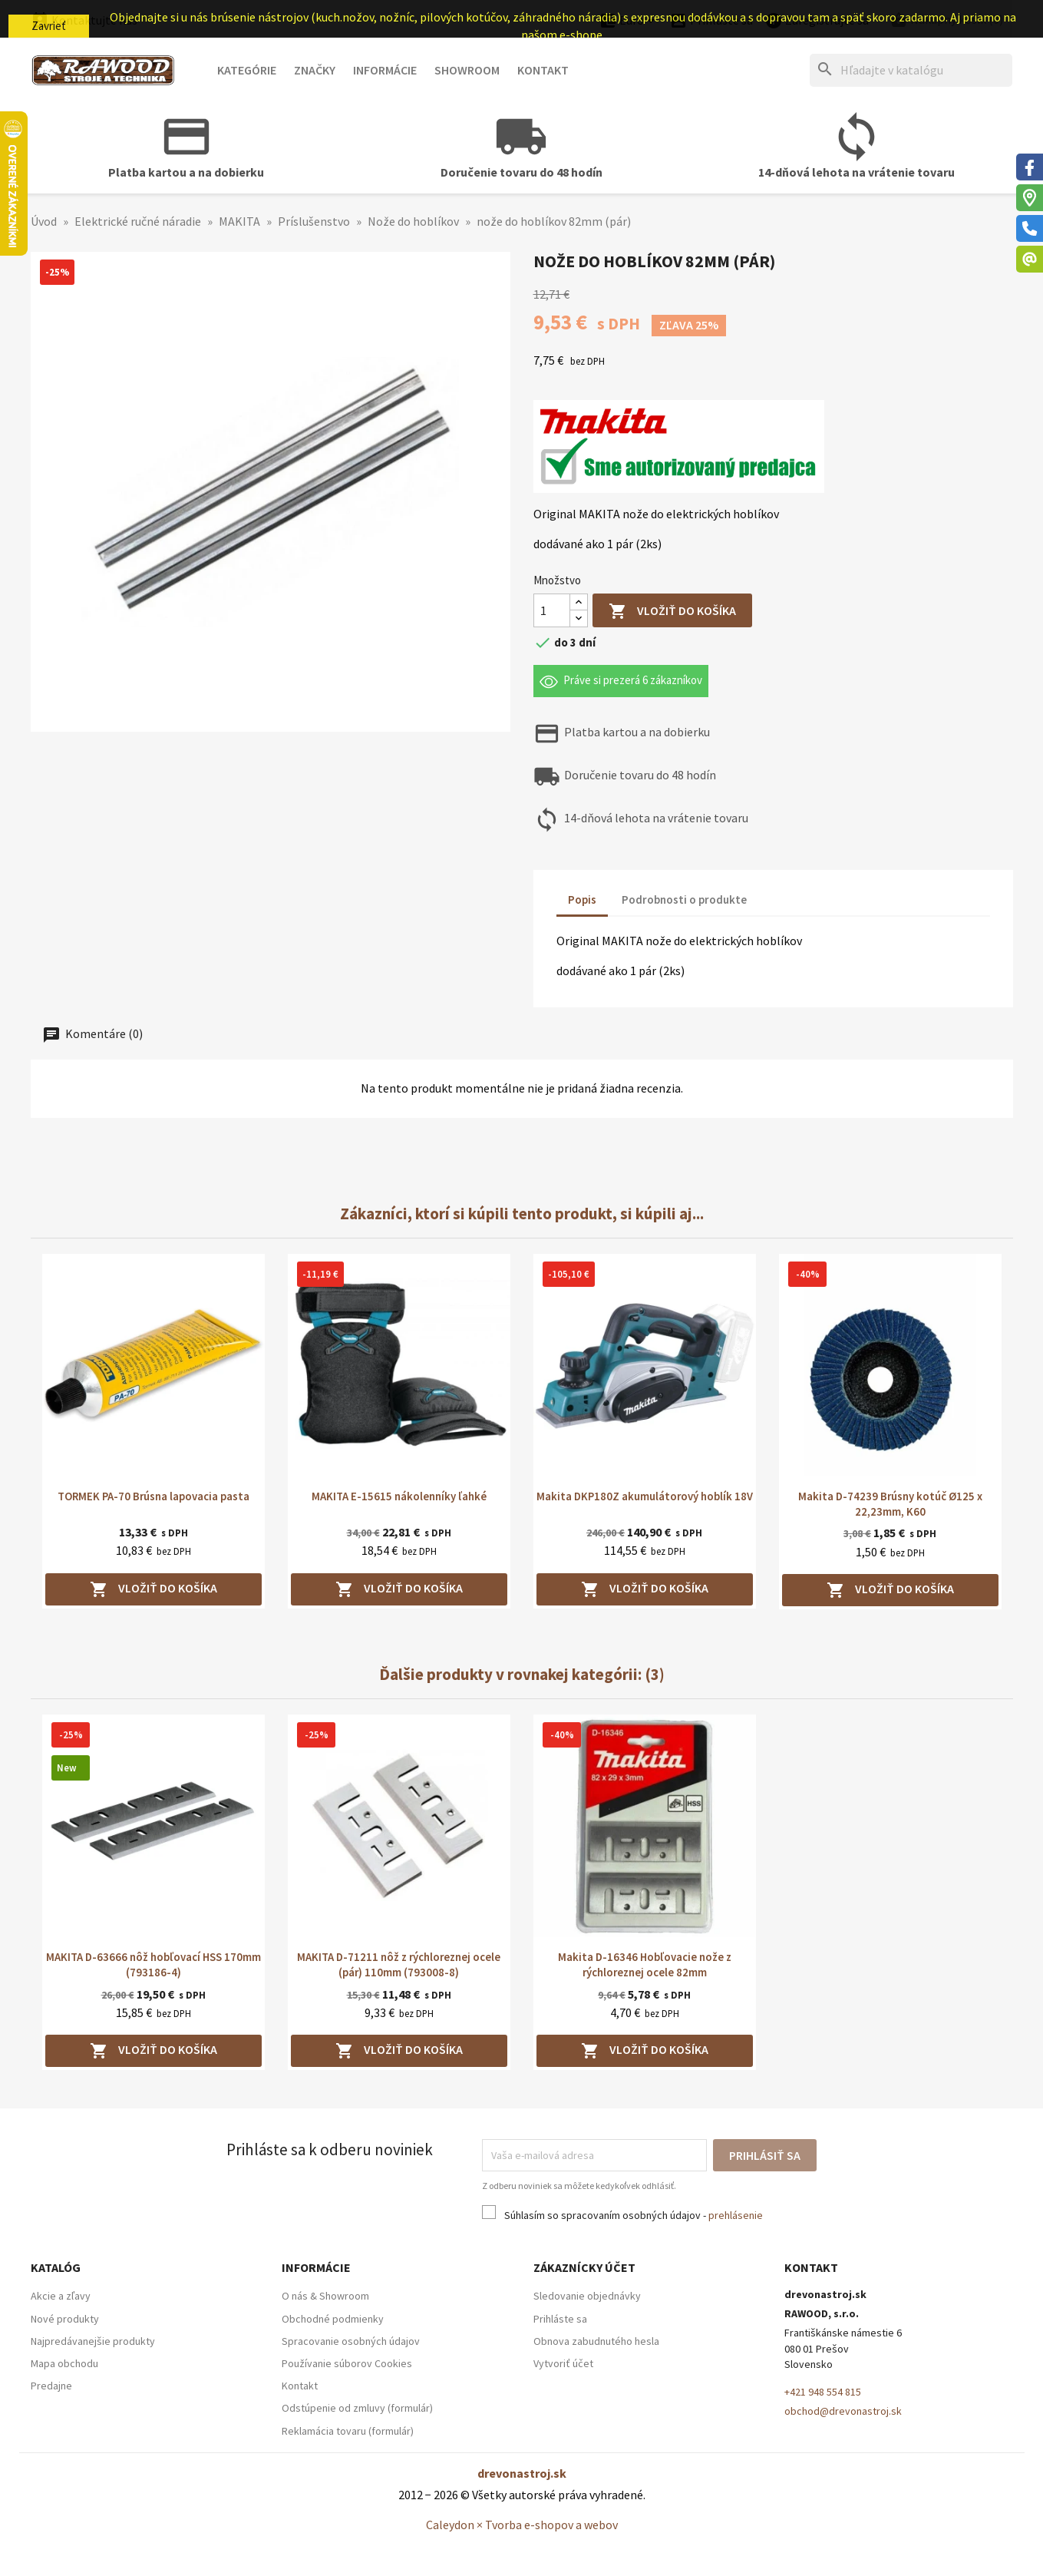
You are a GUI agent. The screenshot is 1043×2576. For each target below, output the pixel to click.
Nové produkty (65, 2319)
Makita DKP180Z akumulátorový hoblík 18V (644, 1496)
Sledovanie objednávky (587, 2296)
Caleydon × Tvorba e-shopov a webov (522, 2524)
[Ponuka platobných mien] (629, 21)
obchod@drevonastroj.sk (843, 2411)
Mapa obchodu (64, 2363)
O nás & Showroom (325, 2296)
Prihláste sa (560, 2319)
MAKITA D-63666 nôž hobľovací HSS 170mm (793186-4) (153, 1964)
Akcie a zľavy (61, 2296)
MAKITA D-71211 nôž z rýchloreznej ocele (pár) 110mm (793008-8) (398, 1964)
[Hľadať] (911, 70)
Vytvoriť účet (563, 2363)
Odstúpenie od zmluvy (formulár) (357, 2408)
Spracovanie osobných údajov (351, 2341)
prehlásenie (735, 2215)
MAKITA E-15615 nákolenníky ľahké (399, 1496)
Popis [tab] (582, 899)
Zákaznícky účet (584, 2267)
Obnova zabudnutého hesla (596, 2341)
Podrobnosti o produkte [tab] (684, 899)
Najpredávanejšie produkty (93, 2341)
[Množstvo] (551, 610)
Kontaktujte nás (84, 20)
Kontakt (543, 70)
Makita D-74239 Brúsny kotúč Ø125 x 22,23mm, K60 (890, 1504)
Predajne (51, 2385)
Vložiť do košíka (672, 611)
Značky (314, 70)
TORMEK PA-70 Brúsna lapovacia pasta (153, 1496)
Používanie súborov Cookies (347, 2363)
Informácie (385, 70)
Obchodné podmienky (333, 2319)
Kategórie (246, 70)
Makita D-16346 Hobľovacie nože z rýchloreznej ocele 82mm (644, 1964)
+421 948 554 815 (822, 2392)
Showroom (467, 70)
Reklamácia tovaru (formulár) (348, 2431)
